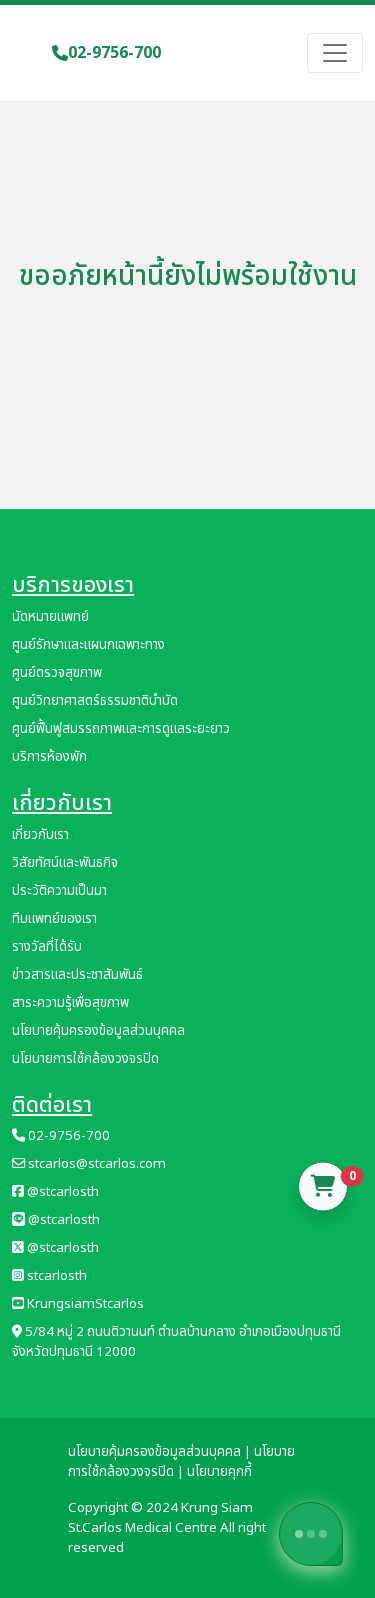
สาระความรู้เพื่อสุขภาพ (70, 1003)
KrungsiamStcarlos (78, 1304)
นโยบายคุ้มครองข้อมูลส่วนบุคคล (98, 1031)
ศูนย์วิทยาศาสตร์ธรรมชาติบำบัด (95, 701)
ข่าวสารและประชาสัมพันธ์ (77, 975)
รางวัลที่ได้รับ (47, 947)
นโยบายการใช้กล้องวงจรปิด (85, 1059)
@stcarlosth (55, 1192)
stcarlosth (49, 1276)
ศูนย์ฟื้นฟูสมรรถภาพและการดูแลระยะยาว (121, 729)
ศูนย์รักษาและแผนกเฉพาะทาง (88, 645)
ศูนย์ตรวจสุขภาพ (57, 673)
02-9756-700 (106, 53)
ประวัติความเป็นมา (59, 891)
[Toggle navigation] (335, 53)
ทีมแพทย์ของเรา (54, 919)
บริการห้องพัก (49, 757)
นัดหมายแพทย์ (50, 617)
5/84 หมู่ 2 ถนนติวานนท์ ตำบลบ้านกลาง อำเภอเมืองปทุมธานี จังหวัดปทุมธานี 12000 (176, 1342)
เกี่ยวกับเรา (40, 835)
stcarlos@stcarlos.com (89, 1164)
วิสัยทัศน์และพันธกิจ (65, 863)
